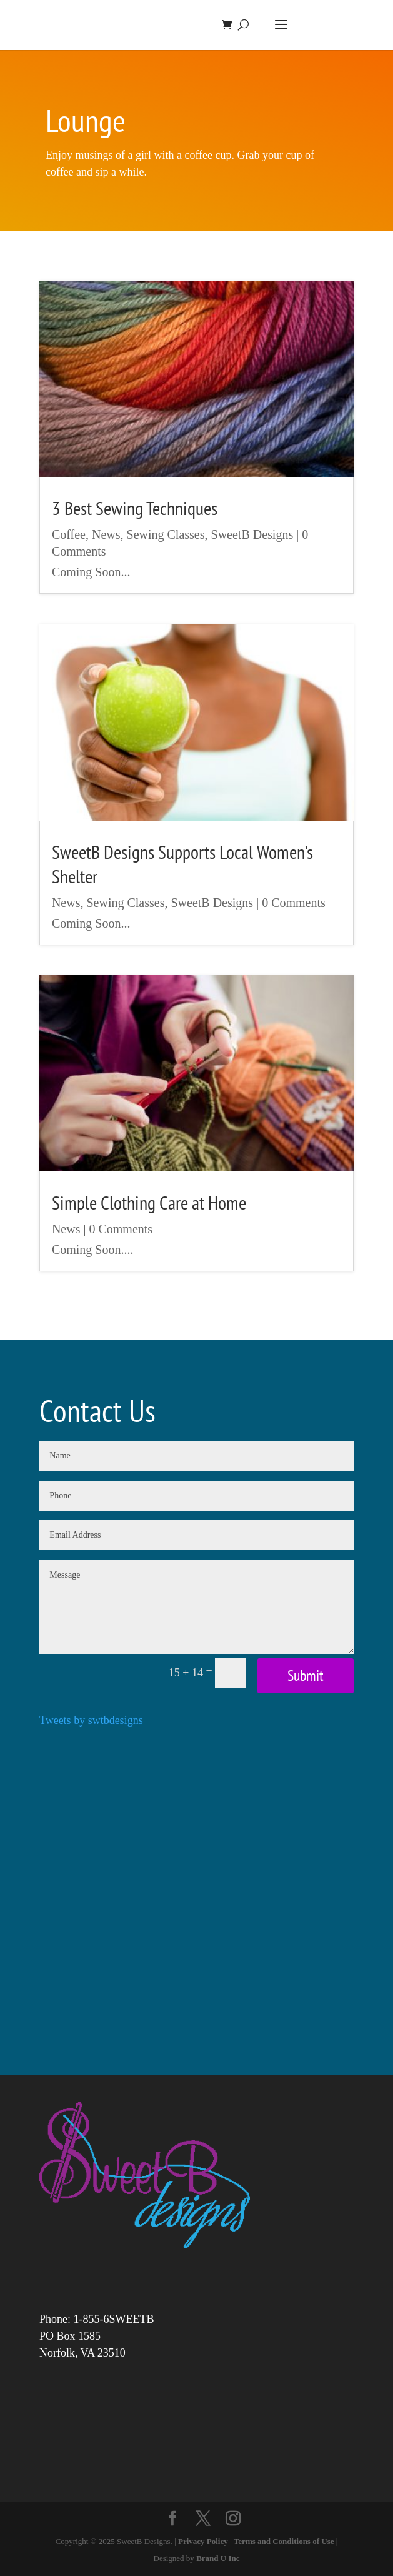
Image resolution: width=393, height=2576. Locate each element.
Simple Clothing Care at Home (149, 1202)
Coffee (69, 534)
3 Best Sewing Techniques (134, 508)
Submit (305, 1675)
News (106, 534)
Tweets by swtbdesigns (91, 1720)
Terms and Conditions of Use (284, 2541)
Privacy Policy (203, 2541)
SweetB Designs (252, 534)
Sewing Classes (166, 534)
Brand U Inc (217, 2558)
